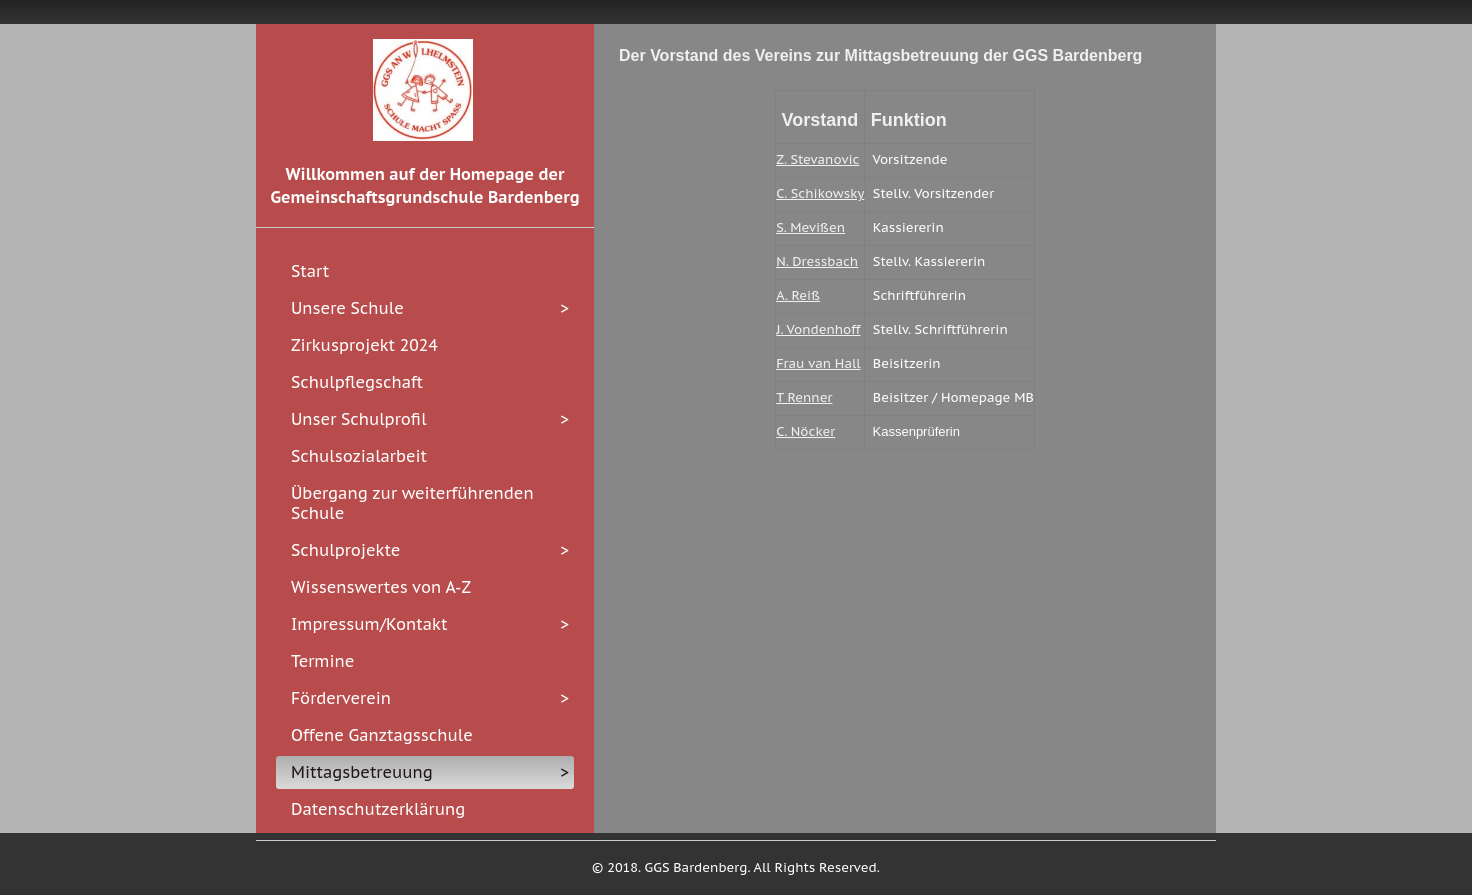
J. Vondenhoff (818, 329)
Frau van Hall (818, 363)
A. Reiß (798, 295)
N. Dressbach (817, 261)
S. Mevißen (810, 227)
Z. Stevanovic (817, 159)
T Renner (804, 397)
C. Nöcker (805, 431)
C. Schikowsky (820, 193)
